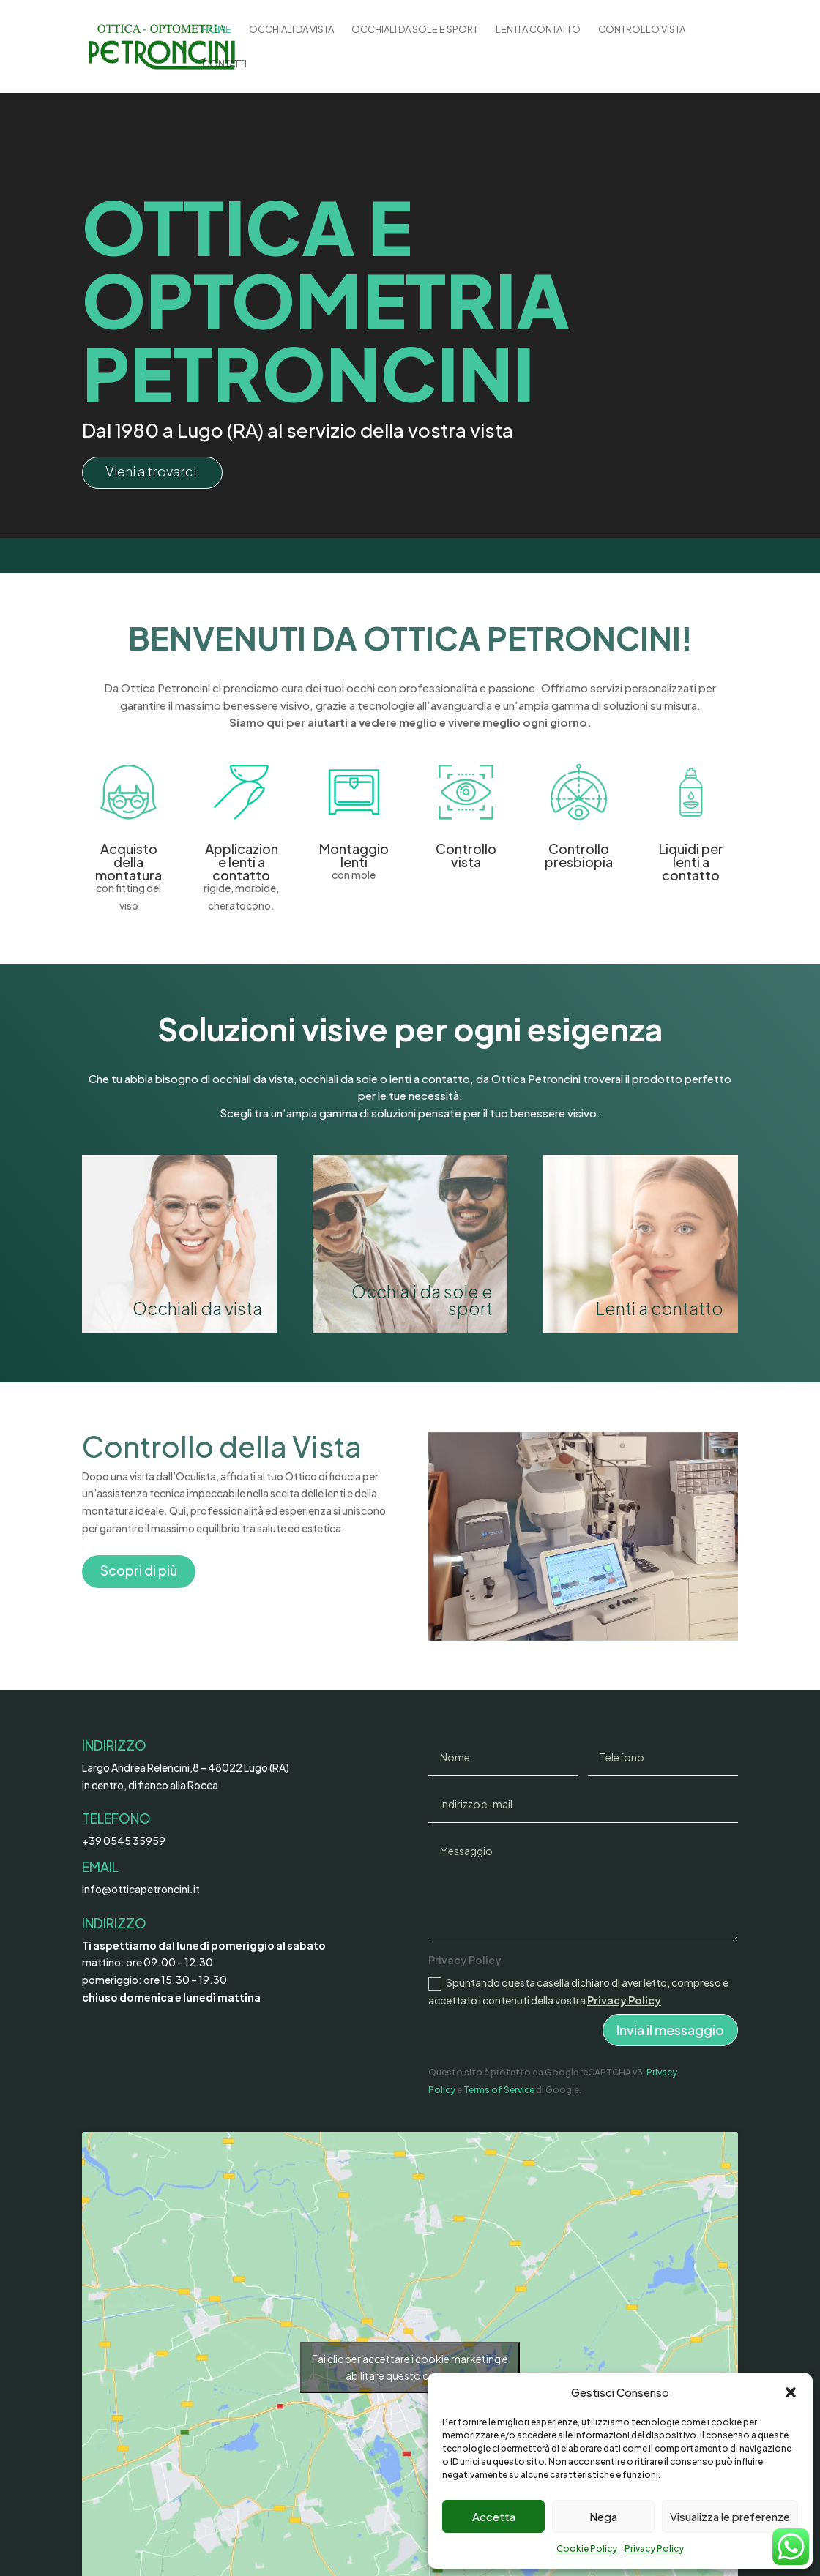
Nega (603, 2516)
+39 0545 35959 (123, 1840)
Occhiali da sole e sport (414, 29)
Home (216, 29)
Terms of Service (498, 2089)
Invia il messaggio (670, 2029)
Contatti (224, 64)
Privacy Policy (654, 2548)
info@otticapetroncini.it (141, 1888)
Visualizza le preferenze (730, 2516)
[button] (790, 2392)
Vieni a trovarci (150, 471)
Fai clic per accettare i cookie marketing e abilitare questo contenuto (410, 2367)
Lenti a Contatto (538, 29)
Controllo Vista (641, 29)
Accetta (493, 2516)
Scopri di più (138, 1570)
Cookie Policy (586, 2548)
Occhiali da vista (291, 29)
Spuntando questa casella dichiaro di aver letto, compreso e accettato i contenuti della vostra (578, 1991)
